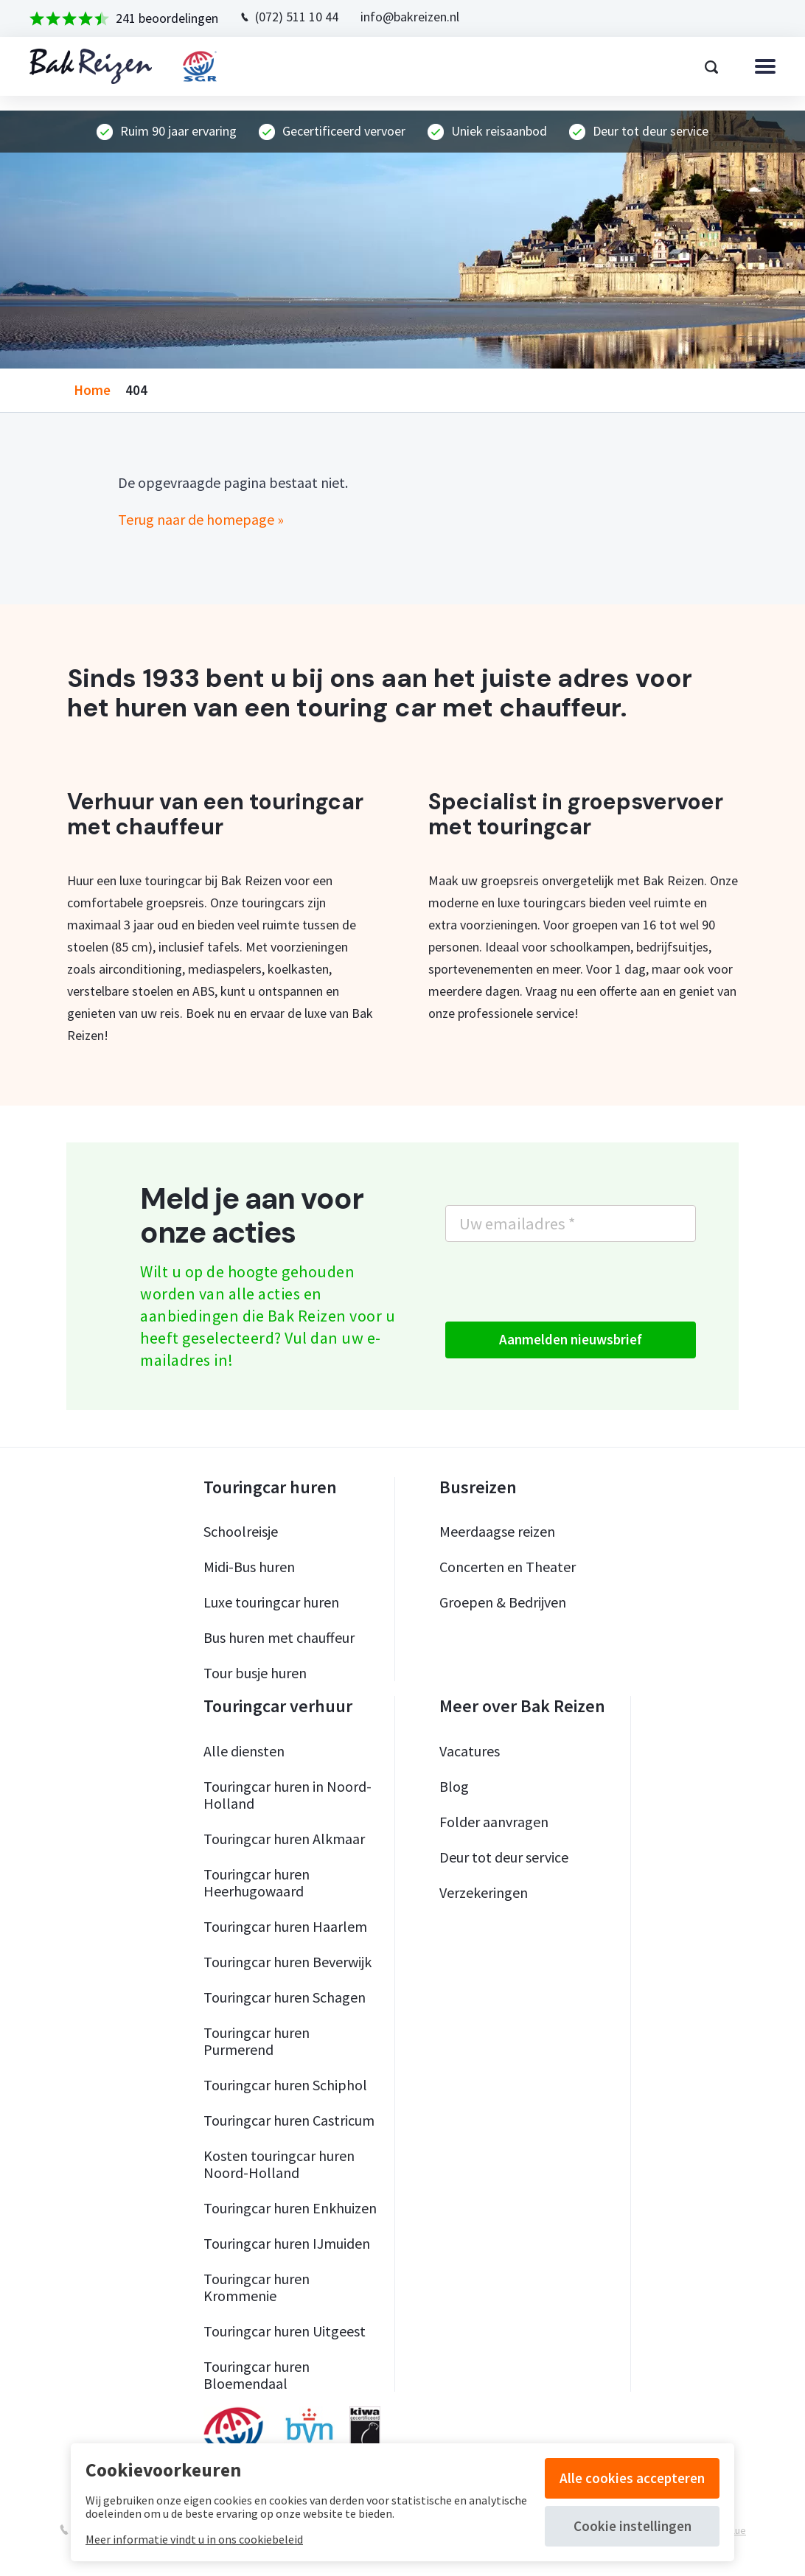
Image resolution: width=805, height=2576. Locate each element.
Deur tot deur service (503, 1857)
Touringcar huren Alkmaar (284, 1838)
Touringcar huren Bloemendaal (256, 2374)
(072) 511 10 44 (296, 16)
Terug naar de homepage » (201, 519)
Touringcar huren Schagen (284, 1997)
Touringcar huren (270, 1487)
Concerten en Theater (507, 1566)
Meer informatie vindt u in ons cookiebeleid (194, 2539)
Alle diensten (244, 1751)
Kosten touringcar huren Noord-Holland (279, 2164)
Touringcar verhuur (277, 1706)
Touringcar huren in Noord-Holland (287, 1794)
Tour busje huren (255, 1673)
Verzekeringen (483, 1892)
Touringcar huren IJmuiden (286, 2243)
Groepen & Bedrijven (502, 1602)
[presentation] (557, 1281)
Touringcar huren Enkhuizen (290, 2208)
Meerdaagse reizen (497, 1531)
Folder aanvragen (493, 1821)
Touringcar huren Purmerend (256, 2041)
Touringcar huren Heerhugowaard (256, 1882)
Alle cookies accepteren (632, 2478)
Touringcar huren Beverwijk (287, 1961)
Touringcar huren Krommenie (256, 2287)
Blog (454, 1786)
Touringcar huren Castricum (288, 2120)
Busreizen (478, 1487)
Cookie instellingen (632, 2526)
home (92, 390)
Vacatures (469, 1751)
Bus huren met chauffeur (279, 1637)
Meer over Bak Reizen (522, 1706)
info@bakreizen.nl (409, 16)
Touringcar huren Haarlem (285, 1926)
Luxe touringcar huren (271, 1602)
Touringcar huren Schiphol (285, 2085)
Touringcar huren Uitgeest (284, 2331)
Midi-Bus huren (249, 1566)
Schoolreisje (240, 1531)
